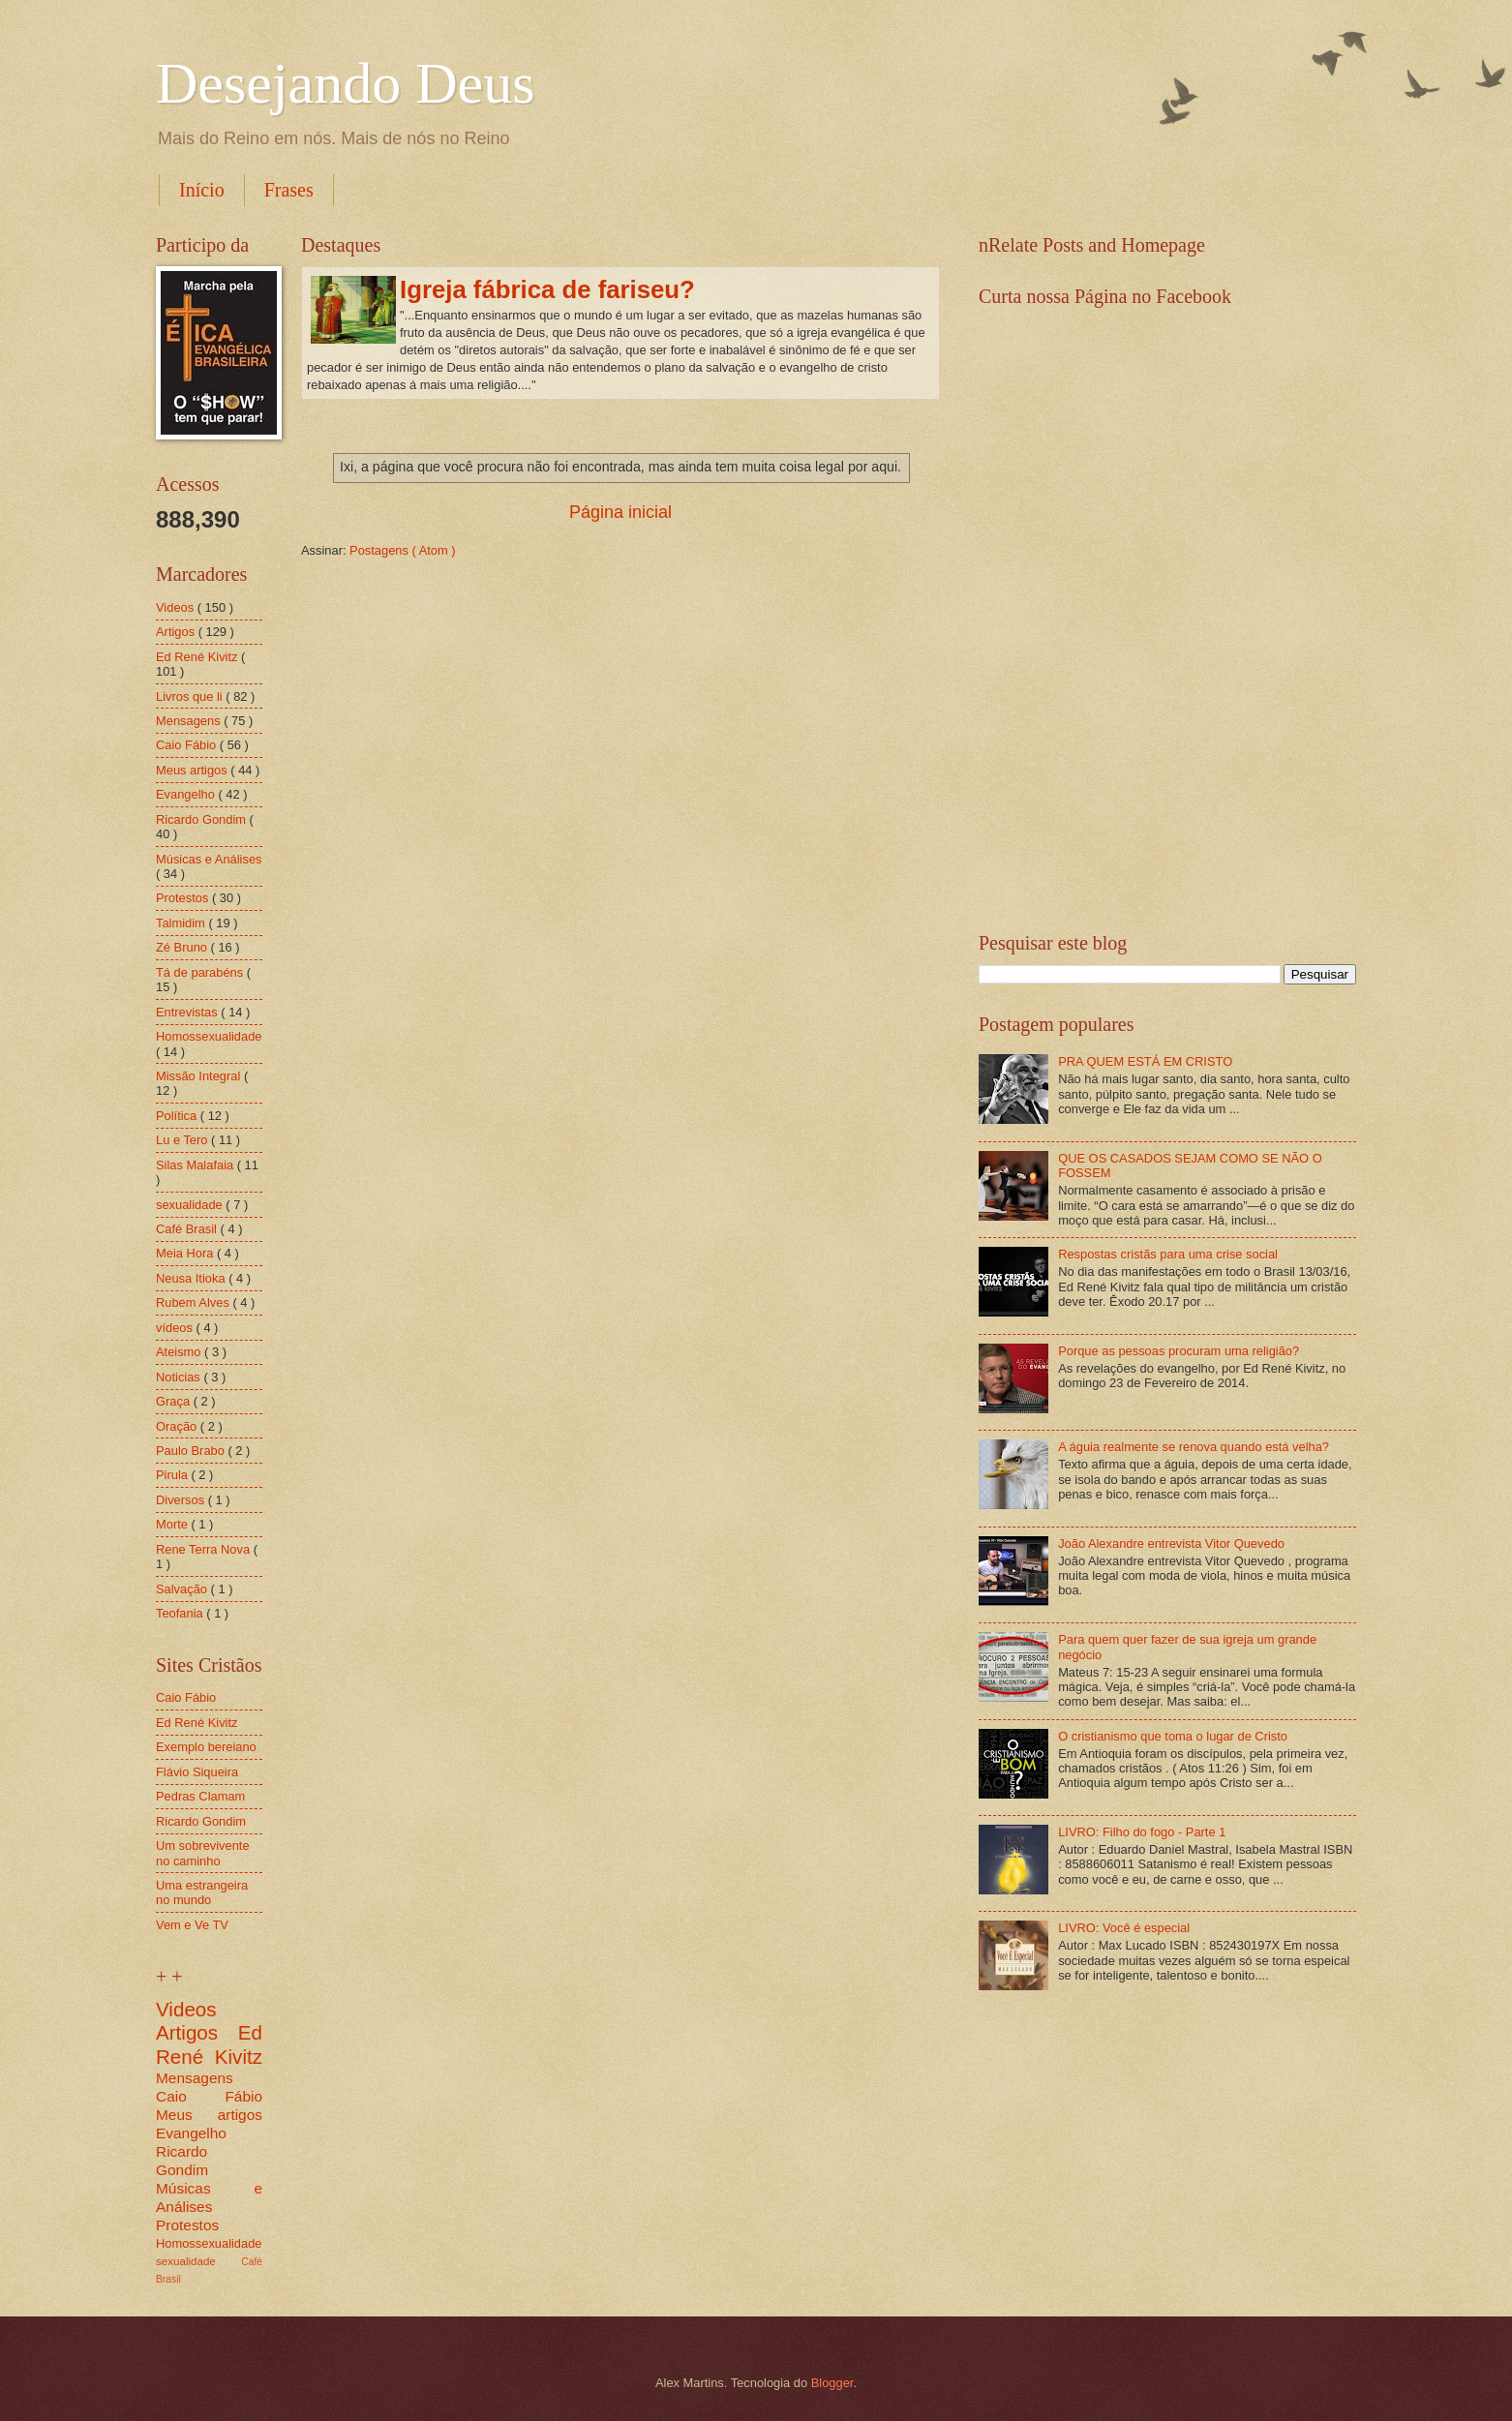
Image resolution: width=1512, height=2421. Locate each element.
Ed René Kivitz (198, 657)
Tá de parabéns (201, 972)
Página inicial (620, 512)
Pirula (174, 1475)
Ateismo (180, 1352)
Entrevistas (188, 1012)
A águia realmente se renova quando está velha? (1193, 1446)
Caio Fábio (188, 745)
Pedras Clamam (200, 1796)
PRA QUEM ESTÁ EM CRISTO (1145, 1061)
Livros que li (191, 696)
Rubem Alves (194, 1302)
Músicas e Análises (209, 859)
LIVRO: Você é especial (1124, 1928)
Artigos (177, 631)
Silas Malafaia (196, 1165)
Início (202, 189)
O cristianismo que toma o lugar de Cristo (1172, 1736)
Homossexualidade (209, 1036)
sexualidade (191, 1204)
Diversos (182, 1500)
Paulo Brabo (191, 1450)
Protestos (184, 898)
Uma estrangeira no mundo (202, 1892)
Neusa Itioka (192, 1278)
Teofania (181, 1613)
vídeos (176, 1327)
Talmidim (182, 923)
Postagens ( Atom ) (402, 550)
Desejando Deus (345, 83)
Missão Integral (200, 1076)
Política (178, 1115)
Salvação (183, 1589)
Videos (176, 607)
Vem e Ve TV (192, 1925)
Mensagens (190, 720)
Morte (174, 1524)
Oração (178, 1426)
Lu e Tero (183, 1140)
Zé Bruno (183, 947)
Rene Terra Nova (205, 1549)
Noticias (179, 1377)
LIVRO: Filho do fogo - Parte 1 (1141, 1832)
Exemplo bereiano (206, 1747)
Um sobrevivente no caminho (203, 1852)
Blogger (832, 2383)
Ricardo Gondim (203, 819)
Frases (289, 189)
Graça (175, 1401)
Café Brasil (188, 1229)
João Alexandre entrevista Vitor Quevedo (1171, 1543)
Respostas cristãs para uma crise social (1168, 1254)
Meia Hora (186, 1253)
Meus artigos (193, 770)
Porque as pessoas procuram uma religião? (1178, 1351)
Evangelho (187, 794)
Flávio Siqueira (197, 1772)
